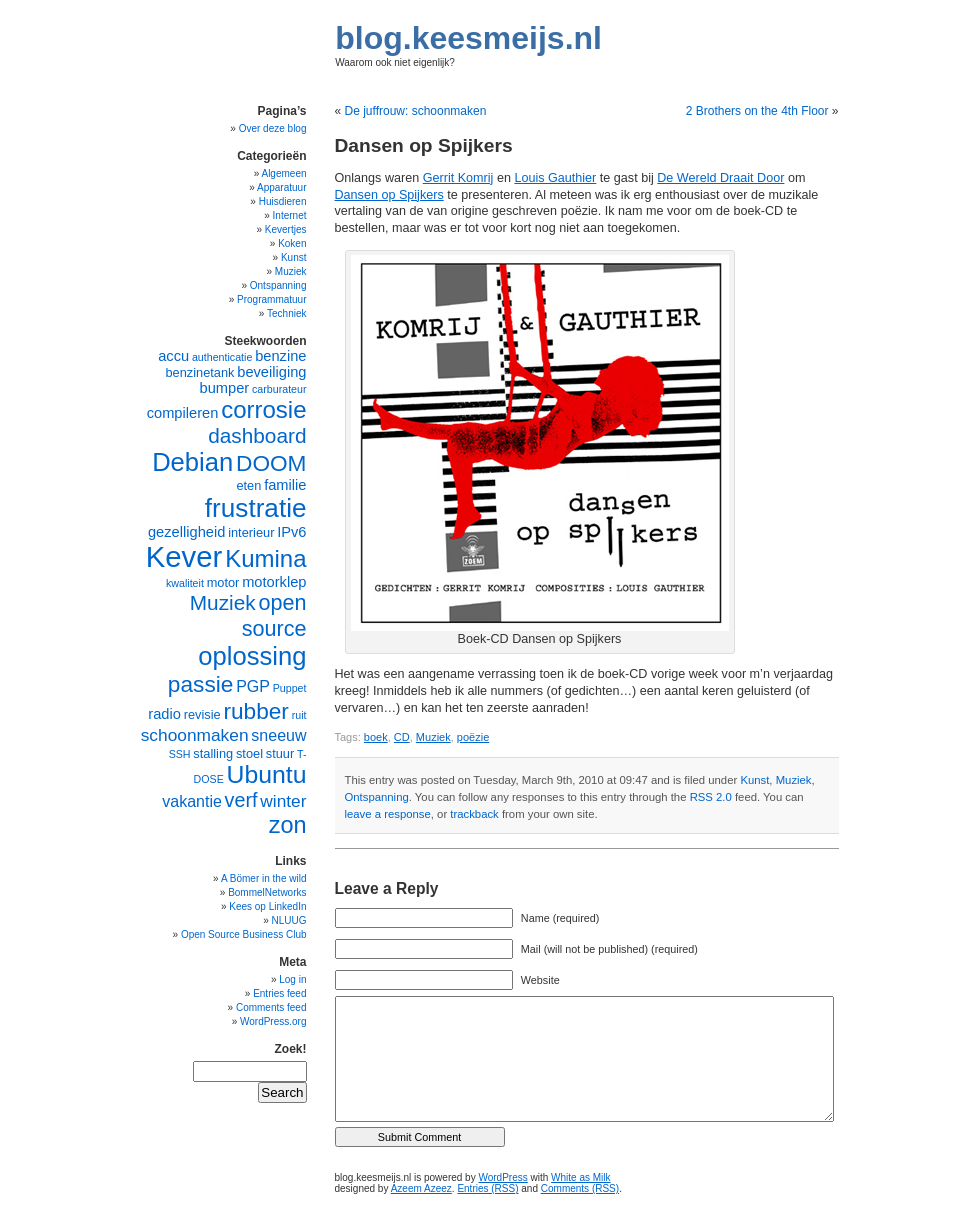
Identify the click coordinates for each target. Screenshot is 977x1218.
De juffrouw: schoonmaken (416, 111)
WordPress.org (273, 1021)
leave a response (388, 814)
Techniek (286, 313)
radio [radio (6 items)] (164, 714)
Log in (292, 979)
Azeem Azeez (421, 1188)
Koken (292, 243)
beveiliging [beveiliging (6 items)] (271, 372)
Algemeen (283, 173)
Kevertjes (286, 229)
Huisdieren (283, 201)
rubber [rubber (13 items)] (256, 711)
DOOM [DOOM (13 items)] (271, 463)
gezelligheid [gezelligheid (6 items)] (186, 532)
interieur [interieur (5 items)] (251, 532)
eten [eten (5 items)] (248, 485)
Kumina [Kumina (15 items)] (265, 558)
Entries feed (279, 993)
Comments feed (271, 1007)
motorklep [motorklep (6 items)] (274, 582)
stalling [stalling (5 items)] (213, 753)
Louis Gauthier (555, 178)
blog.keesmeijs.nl (468, 38)
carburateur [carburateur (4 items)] (279, 389)
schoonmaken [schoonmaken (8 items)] (195, 735)
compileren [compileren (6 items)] (183, 413)
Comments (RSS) (580, 1188)
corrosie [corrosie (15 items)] (263, 409)
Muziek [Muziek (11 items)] (223, 602)
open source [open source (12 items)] (274, 615)
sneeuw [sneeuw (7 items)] (278, 735)
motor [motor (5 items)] (223, 582)
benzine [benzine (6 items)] (280, 356)
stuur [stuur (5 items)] (280, 753)
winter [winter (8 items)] (283, 801)
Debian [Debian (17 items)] (192, 462)
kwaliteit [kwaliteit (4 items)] (185, 583)
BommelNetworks (267, 892)
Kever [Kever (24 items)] (184, 556)
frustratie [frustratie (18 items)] (256, 508)
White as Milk (580, 1177)
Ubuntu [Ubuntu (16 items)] (267, 774)
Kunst (754, 780)
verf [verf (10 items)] (241, 800)
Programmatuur (271, 299)
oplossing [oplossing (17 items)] (252, 656)
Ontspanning (377, 797)
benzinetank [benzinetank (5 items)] (199, 372)
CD (402, 737)
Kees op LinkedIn (267, 906)
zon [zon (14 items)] (288, 825)
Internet (290, 215)
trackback (474, 814)
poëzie (473, 737)
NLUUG (288, 920)
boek (376, 737)
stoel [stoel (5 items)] (249, 753)
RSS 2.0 (711, 797)
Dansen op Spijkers (389, 195)
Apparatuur (281, 187)
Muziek (433, 737)
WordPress (502, 1177)
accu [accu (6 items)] (173, 356)
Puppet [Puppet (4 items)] (290, 688)
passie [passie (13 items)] (201, 684)
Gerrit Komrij (458, 178)
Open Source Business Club (244, 934)
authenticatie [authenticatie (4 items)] (222, 357)
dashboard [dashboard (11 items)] (257, 435)
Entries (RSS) (487, 1188)
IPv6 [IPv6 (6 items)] (291, 532)
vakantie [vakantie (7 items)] (192, 801)
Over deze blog (273, 128)
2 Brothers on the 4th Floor (757, 111)
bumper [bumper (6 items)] (225, 388)
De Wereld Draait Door (720, 178)
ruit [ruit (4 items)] (299, 715)
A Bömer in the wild (264, 878)
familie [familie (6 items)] (285, 485)
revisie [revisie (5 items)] (202, 714)
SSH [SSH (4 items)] (180, 754)
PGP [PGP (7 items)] (253, 686)
